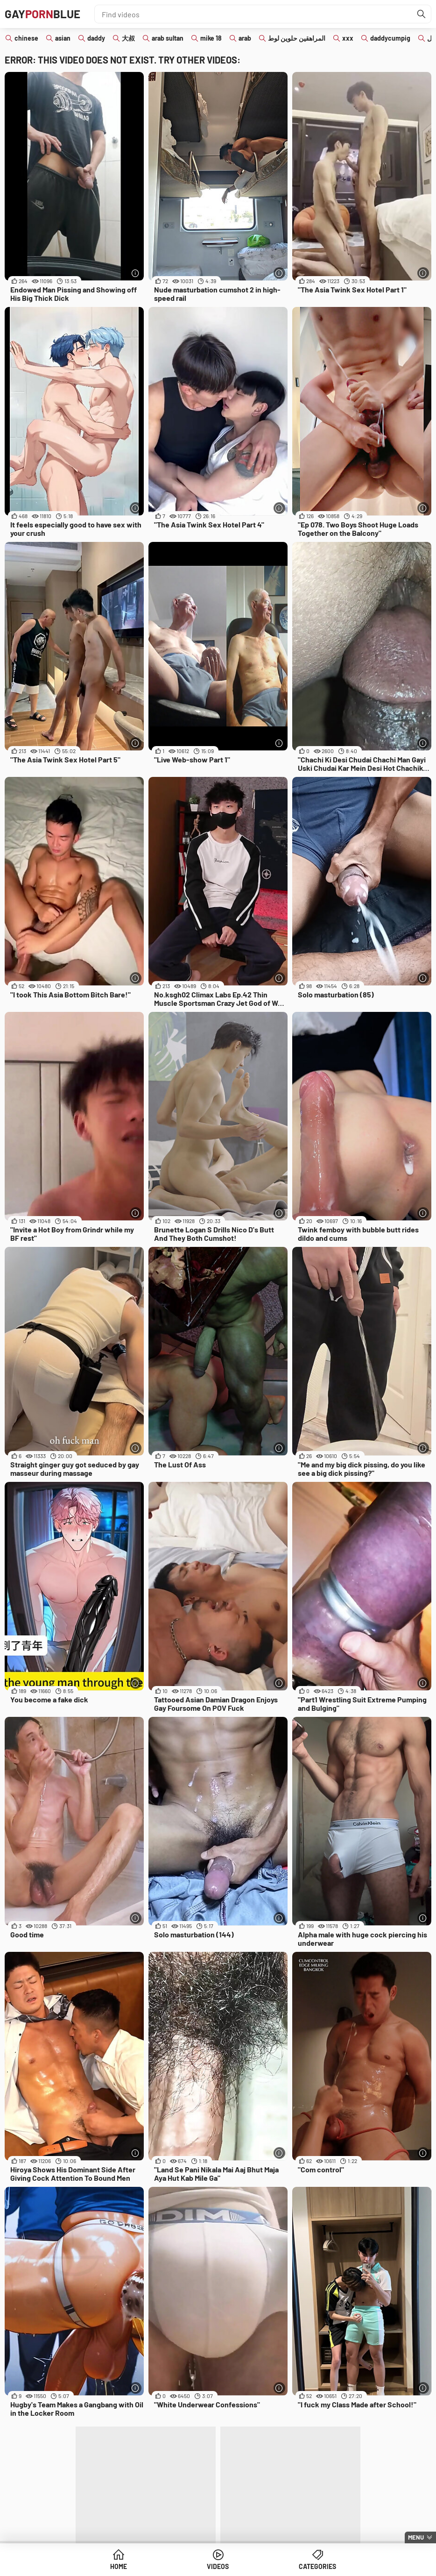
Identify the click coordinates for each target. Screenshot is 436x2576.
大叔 (128, 38)
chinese (26, 38)
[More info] (135, 273)
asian (62, 38)
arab (245, 38)
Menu (416, 2537)
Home (118, 2566)
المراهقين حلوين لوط (296, 38)
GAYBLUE (42, 14)
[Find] (421, 14)
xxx (347, 38)
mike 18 (211, 38)
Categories (317, 2566)
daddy (96, 38)
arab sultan (167, 38)
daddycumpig (390, 38)
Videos (218, 2566)
